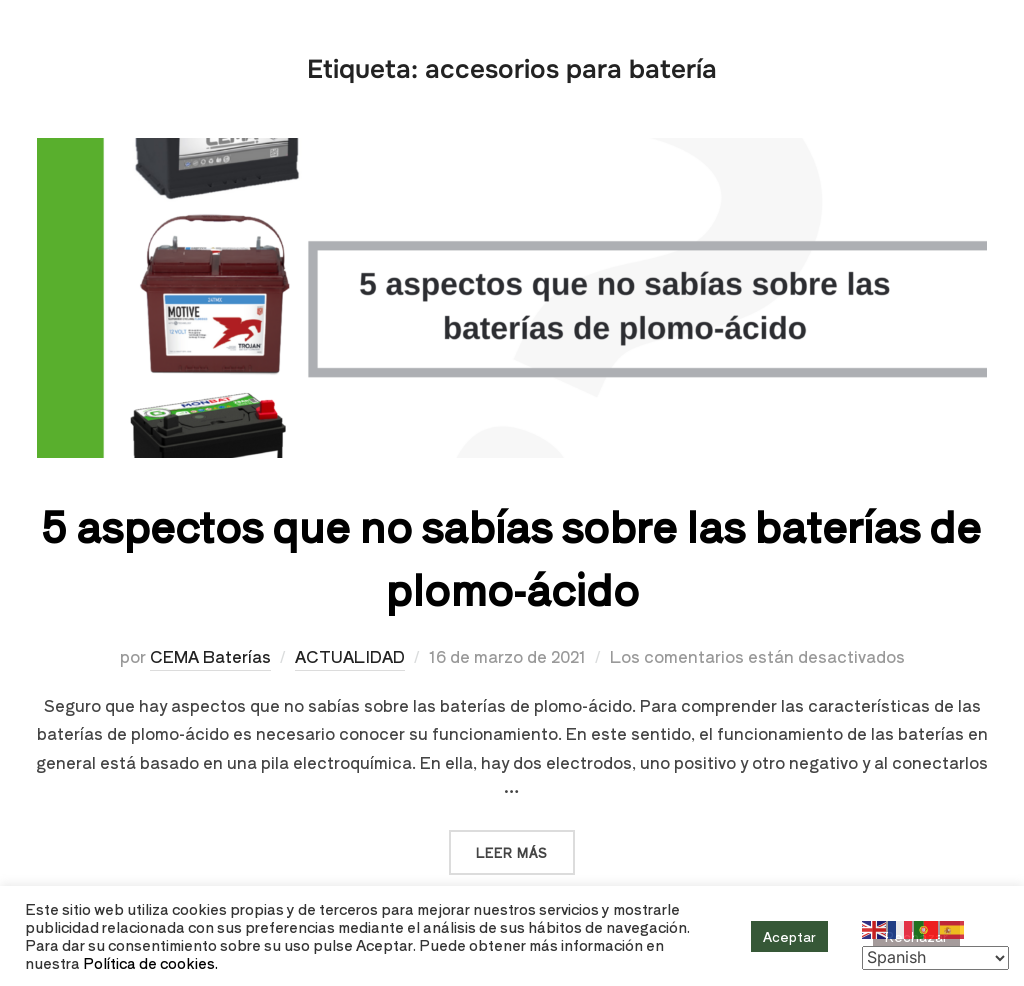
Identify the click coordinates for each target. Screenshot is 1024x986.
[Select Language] (935, 958)
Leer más (525, 845)
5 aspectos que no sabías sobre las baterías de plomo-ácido (511, 556)
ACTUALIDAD (350, 656)
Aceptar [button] (789, 936)
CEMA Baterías (210, 656)
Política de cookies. (150, 962)
